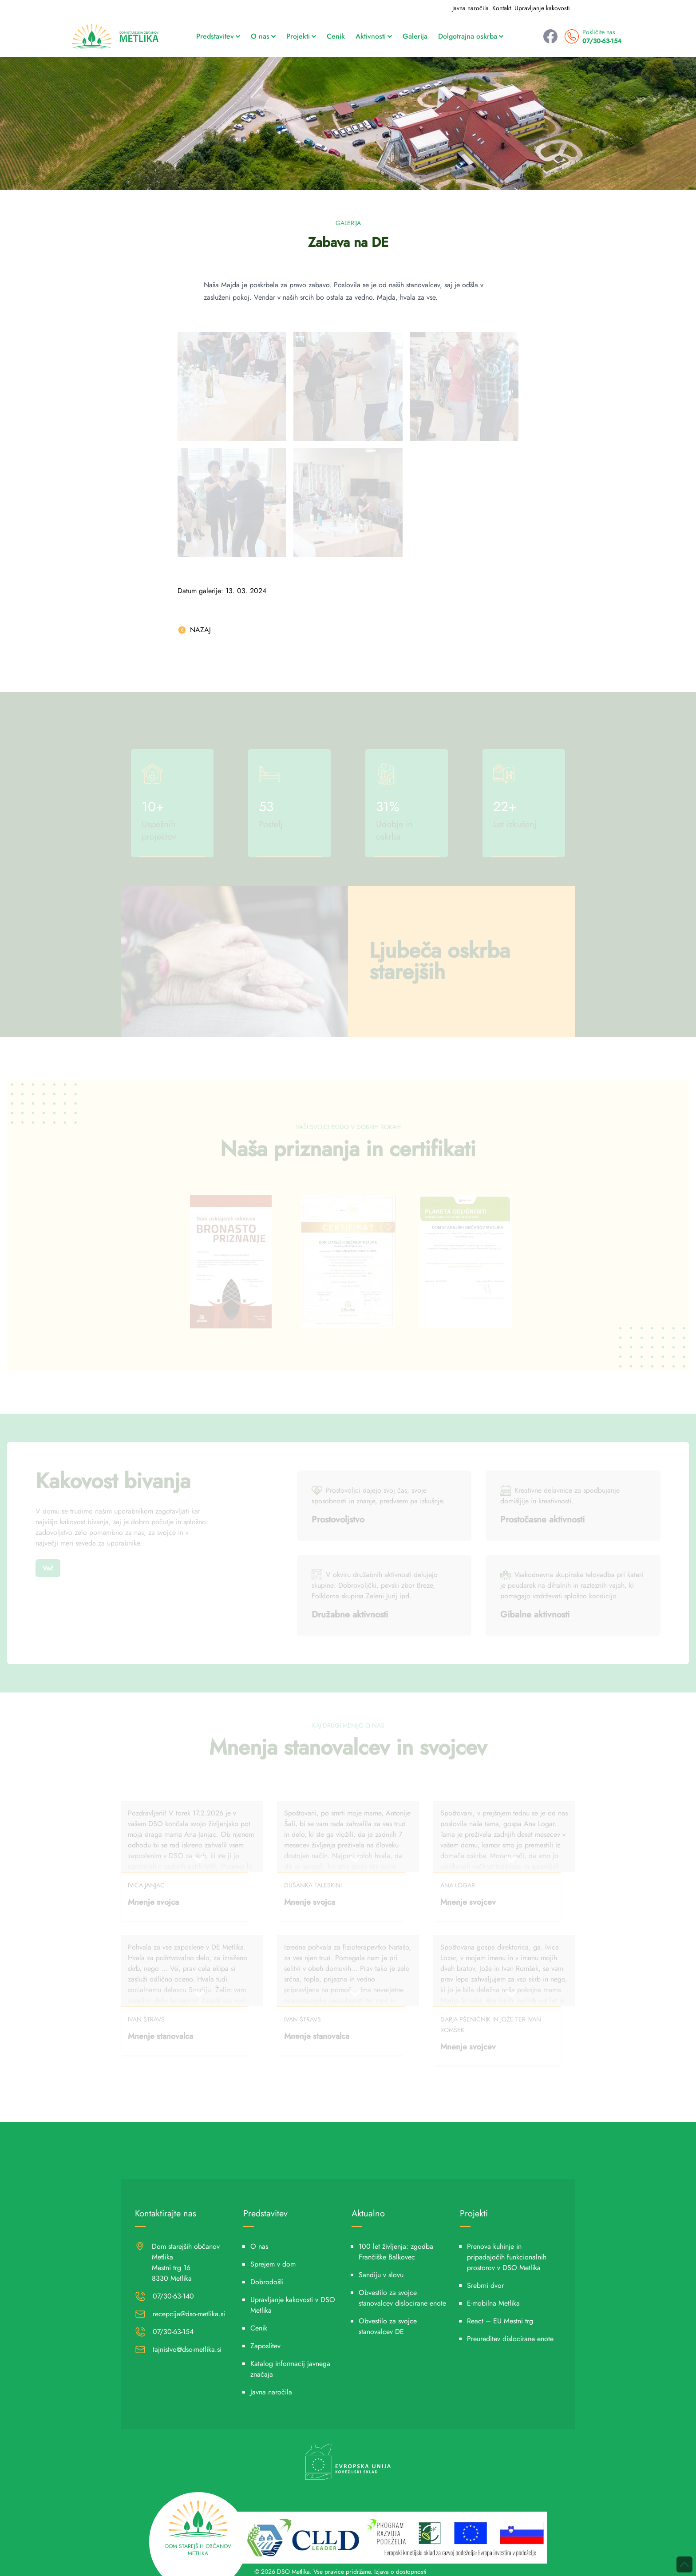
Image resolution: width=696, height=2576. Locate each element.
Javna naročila (470, 8)
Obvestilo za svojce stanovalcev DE (388, 2326)
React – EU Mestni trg (500, 2321)
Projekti (301, 36)
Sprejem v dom (273, 2264)
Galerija (415, 36)
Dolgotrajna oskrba (470, 36)
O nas (263, 36)
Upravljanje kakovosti (542, 8)
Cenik (336, 36)
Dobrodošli (267, 2282)
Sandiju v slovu (381, 2275)
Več (48, 1568)
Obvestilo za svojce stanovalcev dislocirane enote (402, 2297)
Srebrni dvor (485, 2285)
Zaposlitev (265, 2346)
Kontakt (501, 8)
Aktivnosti (374, 36)
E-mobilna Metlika (493, 2303)
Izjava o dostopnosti (400, 2571)
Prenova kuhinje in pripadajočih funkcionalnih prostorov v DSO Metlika (506, 2257)
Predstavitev (218, 36)
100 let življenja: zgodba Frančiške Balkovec (396, 2251)
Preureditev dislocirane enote (510, 2339)
